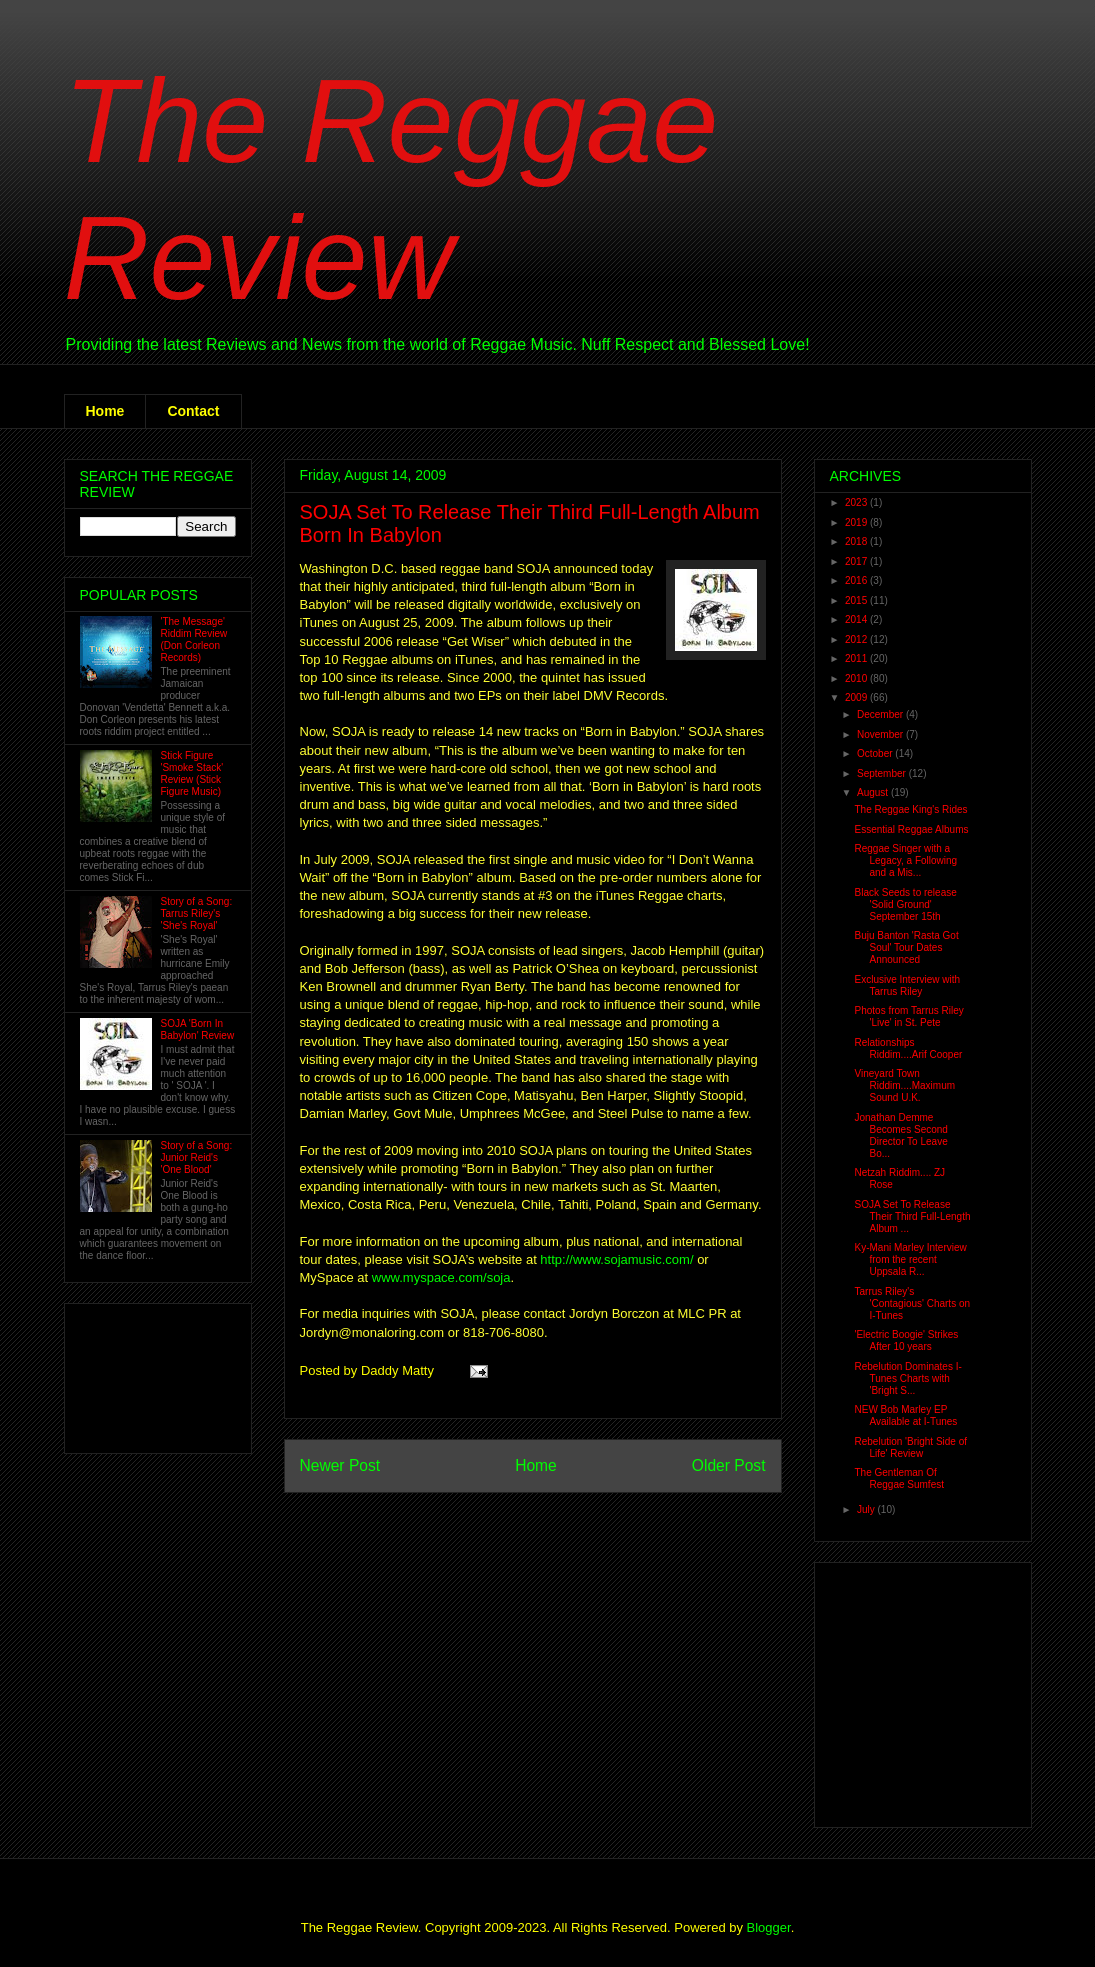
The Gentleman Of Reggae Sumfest (900, 1478)
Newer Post (340, 1465)
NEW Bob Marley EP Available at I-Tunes (906, 1415)
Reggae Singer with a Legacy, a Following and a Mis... (906, 860)
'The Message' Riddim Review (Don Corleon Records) (194, 639)
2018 (857, 541)
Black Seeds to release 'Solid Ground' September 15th (906, 904)
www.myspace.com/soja (441, 1277)
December (881, 714)
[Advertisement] (142, 1373)
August (874, 792)
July (867, 1509)
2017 (857, 561)
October (876, 753)
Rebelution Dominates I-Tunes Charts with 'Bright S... (908, 1378)
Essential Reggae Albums (912, 829)
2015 (857, 600)
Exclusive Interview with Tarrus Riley (908, 985)
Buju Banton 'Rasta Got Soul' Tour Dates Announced (907, 947)
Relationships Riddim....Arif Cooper (909, 1048)
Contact (193, 411)
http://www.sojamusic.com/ (616, 1259)
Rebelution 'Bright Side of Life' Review (911, 1447)
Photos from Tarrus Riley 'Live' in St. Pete (909, 1016)
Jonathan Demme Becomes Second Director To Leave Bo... (901, 1135)
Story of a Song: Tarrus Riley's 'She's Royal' (197, 913)
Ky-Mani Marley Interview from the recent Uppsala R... (911, 1259)
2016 (857, 580)
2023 (857, 502)
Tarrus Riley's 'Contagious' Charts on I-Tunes (913, 1303)
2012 (857, 639)
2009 (857, 697)
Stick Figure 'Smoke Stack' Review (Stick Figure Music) (192, 773)
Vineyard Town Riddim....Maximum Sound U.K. (905, 1085)
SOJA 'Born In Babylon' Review (198, 1029)
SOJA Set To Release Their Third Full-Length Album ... (913, 1216)
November (881, 734)
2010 (857, 678)
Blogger (769, 1927)
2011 (857, 658)
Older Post (729, 1465)
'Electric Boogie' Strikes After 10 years (907, 1340)
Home (105, 411)
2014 (857, 619)
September (883, 773)
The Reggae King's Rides (911, 809)
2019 (857, 522)
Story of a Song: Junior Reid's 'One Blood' (197, 1157)
